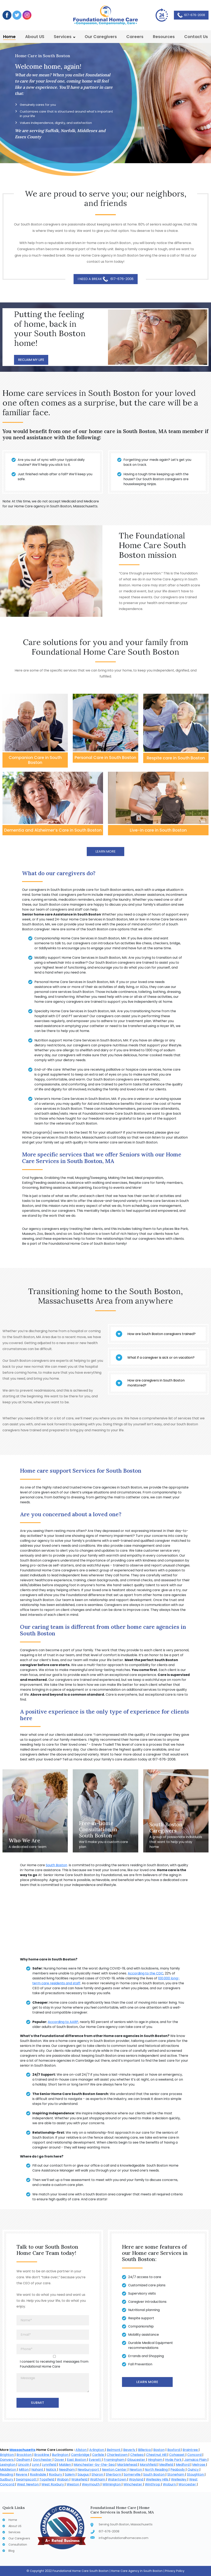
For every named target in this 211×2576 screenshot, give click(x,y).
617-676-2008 (191, 15)
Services (63, 37)
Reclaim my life (31, 359)
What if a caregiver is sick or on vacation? (155, 1357)
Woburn (170, 2484)
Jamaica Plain (195, 2459)
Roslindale (38, 2474)
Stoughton (196, 2474)
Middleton (8, 2469)
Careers (134, 37)
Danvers (7, 2459)
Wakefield (79, 2479)
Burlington (60, 2454)
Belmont (114, 2449)
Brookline (42, 2454)
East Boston (77, 2459)
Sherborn (114, 2474)
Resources (164, 37)
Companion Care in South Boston (35, 760)
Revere (22, 2474)
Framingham (114, 2459)
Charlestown (117, 2454)
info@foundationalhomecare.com (123, 2538)
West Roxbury (53, 2484)
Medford (183, 2464)
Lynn (36, 2464)
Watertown (117, 2479)
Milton (24, 2469)
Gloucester (136, 2459)
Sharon (97, 2474)
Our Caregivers (101, 37)
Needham (67, 2469)
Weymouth (91, 2484)
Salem (70, 2474)
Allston (81, 2449)
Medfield (166, 2464)
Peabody (178, 2469)
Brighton (7, 2454)
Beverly (129, 2449)
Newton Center (115, 2469)
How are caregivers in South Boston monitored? (150, 1383)
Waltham (98, 2479)
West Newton (28, 2484)
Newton (136, 2469)
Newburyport (88, 2469)
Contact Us (196, 37)
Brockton (24, 2454)
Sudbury (7, 2479)
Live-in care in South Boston (158, 830)
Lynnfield (49, 2464)
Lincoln (24, 2464)
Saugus (83, 2474)
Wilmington (112, 2484)
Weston (73, 2484)
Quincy (193, 2469)
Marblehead (127, 2464)
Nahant (37, 2469)
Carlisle (98, 2454)
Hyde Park (173, 2459)
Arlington (97, 2449)
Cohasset (177, 2454)
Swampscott (27, 2479)
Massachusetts (22, 2449)
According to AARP (63, 2021)
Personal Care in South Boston (105, 757)
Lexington (8, 2464)
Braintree (191, 2449)
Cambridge (80, 2454)
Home (9, 37)
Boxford (174, 2449)
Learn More (105, 851)
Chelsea (137, 2454)
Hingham (155, 2459)
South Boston (56, 1865)
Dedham (23, 2459)
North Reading (157, 2469)
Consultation (17, 2544)
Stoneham (176, 2474)
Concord (194, 2454)
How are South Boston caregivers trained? (156, 1334)
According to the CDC (145, 1973)
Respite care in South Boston (176, 758)
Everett (95, 2459)
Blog (11, 2551)
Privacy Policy (174, 2571)
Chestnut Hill (156, 2454)
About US (34, 37)
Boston (159, 2449)
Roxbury (56, 2474)
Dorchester (43, 2459)
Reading (7, 2474)
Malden (65, 2464)
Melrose (199, 2464)
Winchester (133, 2484)
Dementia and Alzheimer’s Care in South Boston (53, 830)
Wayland (136, 2479)
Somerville (132, 2474)
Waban (63, 2479)
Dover (59, 2459)
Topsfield (47, 2479)
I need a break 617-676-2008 (106, 279)
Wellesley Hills (157, 2479)
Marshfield (148, 2464)
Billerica (144, 2449)
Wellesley (179, 2479)
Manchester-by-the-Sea (94, 2464)
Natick (51, 2469)
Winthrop (153, 2484)
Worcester (187, 2484)
